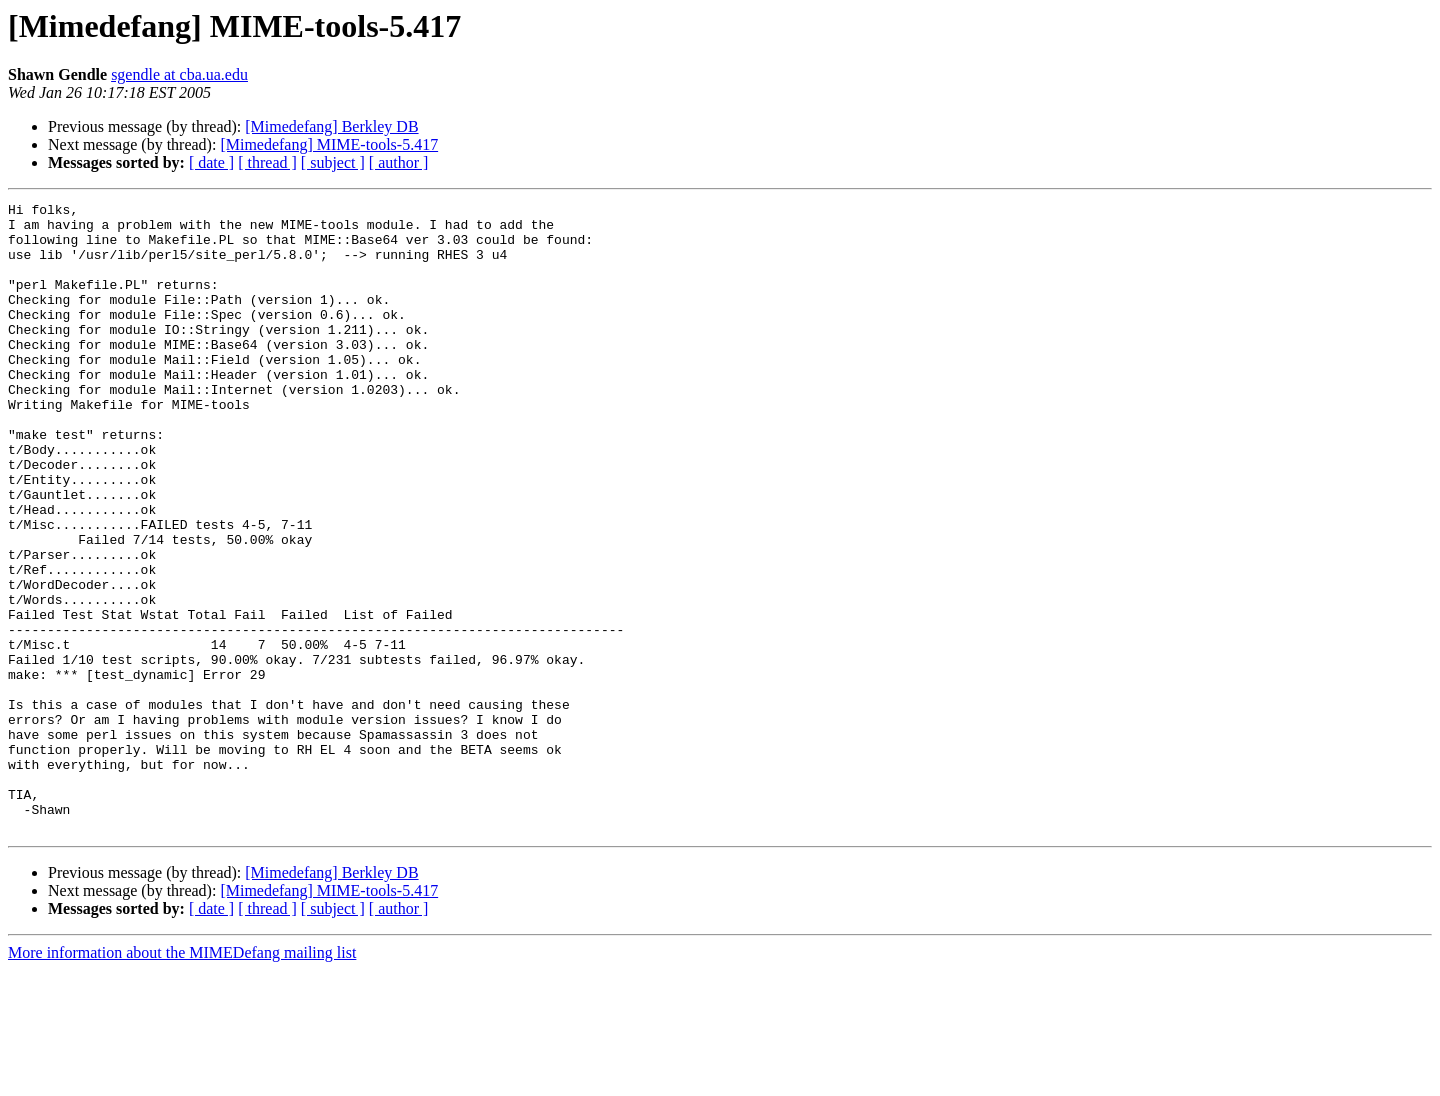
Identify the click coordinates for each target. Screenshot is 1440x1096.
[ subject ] (333, 162)
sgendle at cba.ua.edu (179, 74)
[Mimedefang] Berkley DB (331, 126)
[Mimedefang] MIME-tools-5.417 (329, 144)
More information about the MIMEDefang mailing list (182, 1078)
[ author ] (399, 162)
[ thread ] (267, 162)
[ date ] (211, 162)
